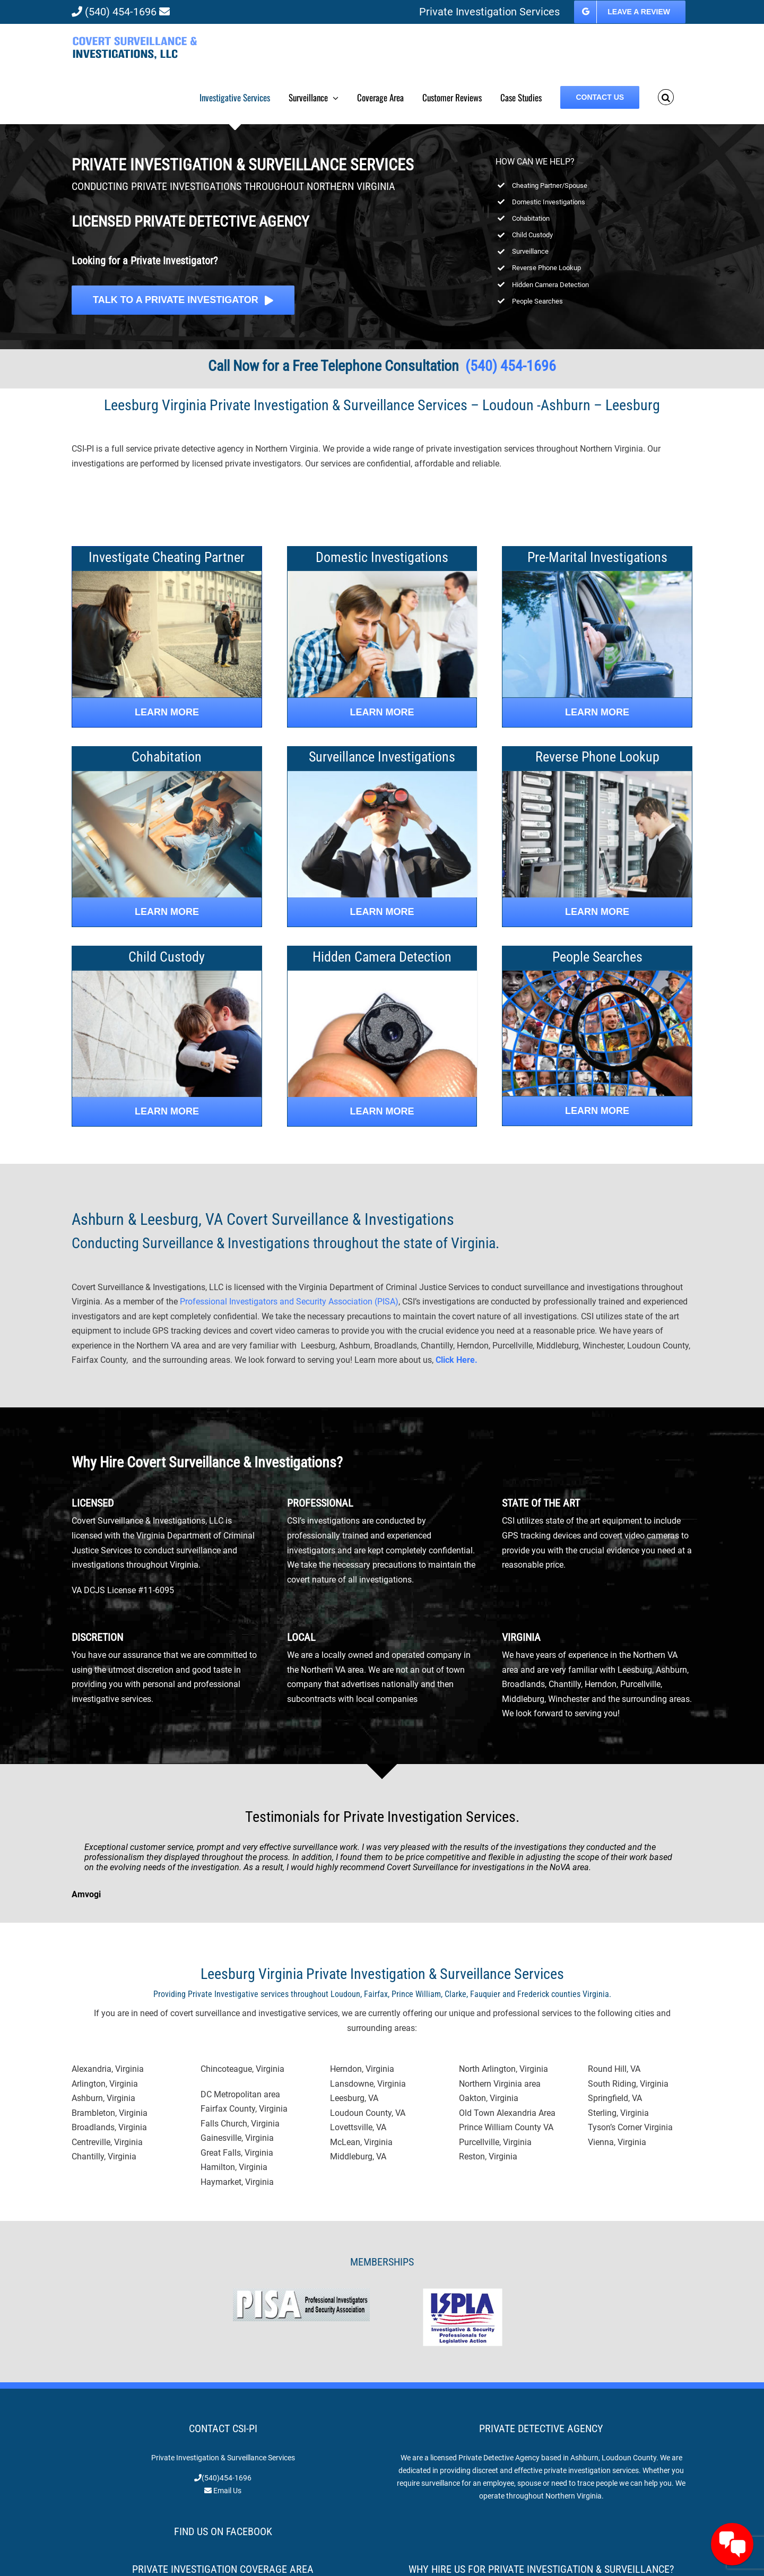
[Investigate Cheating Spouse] (167, 575)
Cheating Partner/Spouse (549, 185)
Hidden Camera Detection (550, 285)
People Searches (537, 301)
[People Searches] (597, 975)
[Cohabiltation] (167, 775)
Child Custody (532, 235)
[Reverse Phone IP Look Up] (597, 775)
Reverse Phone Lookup (546, 268)
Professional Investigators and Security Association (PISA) (289, 1301)
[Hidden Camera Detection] (382, 975)
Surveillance (530, 251)
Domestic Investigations (548, 202)
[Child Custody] (167, 975)
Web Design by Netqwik (440, 2557)
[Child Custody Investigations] (167, 1111)
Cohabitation (531, 218)
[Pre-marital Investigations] (597, 575)
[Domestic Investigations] (382, 575)
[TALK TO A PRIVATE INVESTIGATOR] (183, 300)
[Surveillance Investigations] (382, 775)
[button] (666, 97)
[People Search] (597, 1111)
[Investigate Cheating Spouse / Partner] (167, 712)
